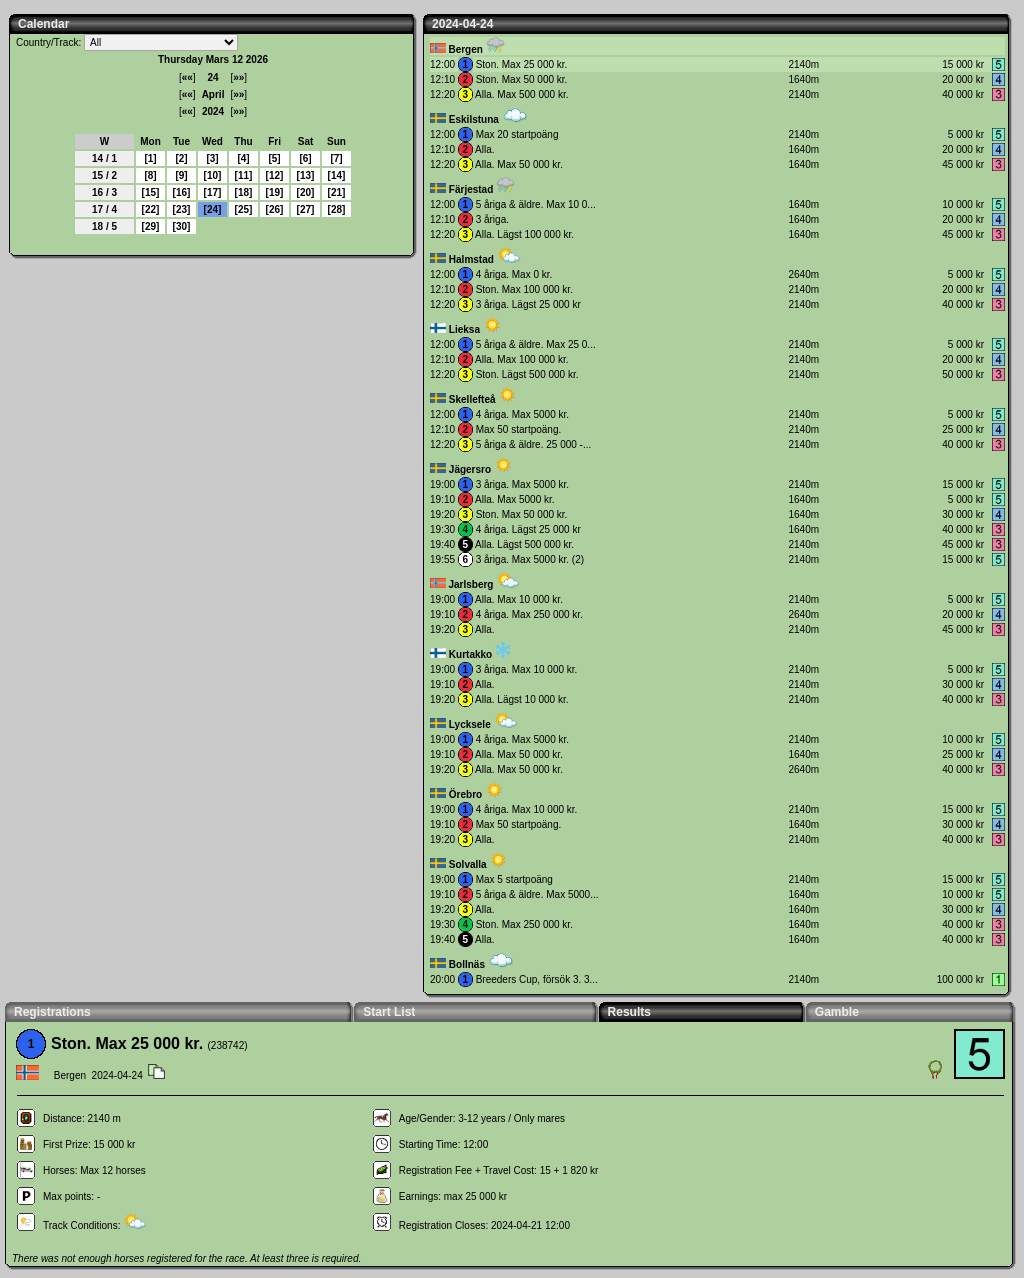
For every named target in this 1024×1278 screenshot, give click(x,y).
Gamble (837, 1012)
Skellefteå (472, 399)
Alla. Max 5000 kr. (514, 499)
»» (238, 77)
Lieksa (464, 329)
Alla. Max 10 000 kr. (519, 599)
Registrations (52, 1012)
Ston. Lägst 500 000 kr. (527, 374)
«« (187, 77)
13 (305, 175)
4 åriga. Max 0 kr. (514, 274)
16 (181, 192)
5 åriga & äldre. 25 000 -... (534, 444)
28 (336, 209)
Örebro (465, 794)
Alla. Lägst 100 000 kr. (524, 234)
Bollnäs (467, 964)
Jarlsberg (470, 584)
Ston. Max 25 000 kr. (522, 64)
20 (305, 192)
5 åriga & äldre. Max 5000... (537, 894)
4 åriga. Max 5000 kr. (522, 414)
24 (212, 209)
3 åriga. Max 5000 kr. (522, 484)
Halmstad (471, 259)
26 (274, 209)
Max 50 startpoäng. (519, 429)
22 (150, 209)
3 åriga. (492, 219)
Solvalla (468, 864)
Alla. (484, 149)
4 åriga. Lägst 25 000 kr (528, 529)
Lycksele (470, 724)
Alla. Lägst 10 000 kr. (521, 699)
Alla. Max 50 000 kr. (519, 164)
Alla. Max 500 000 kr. (521, 94)
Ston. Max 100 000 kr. (524, 289)
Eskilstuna (474, 119)
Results (629, 1012)
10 (212, 175)
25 (243, 209)
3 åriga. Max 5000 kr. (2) (530, 559)
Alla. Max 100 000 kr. (521, 359)
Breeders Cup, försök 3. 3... (537, 979)
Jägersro (470, 469)
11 (243, 175)
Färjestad (471, 189)
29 (150, 226)
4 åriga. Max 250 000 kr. (529, 614)
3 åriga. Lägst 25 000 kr (528, 304)
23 (181, 209)
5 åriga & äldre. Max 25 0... (536, 344)
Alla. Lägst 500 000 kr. (524, 544)
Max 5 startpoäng (514, 879)
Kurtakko (470, 654)
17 (212, 192)
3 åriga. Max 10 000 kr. (527, 669)
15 (150, 192)
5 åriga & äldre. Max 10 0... (536, 204)
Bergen (465, 49)
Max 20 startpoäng (517, 134)
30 (181, 226)
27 (305, 209)
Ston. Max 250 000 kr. (524, 924)
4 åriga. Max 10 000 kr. (527, 809)
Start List (389, 1012)
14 (336, 175)
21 (336, 192)
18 (243, 192)
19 (274, 192)
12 (274, 175)
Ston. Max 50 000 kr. (522, 79)
